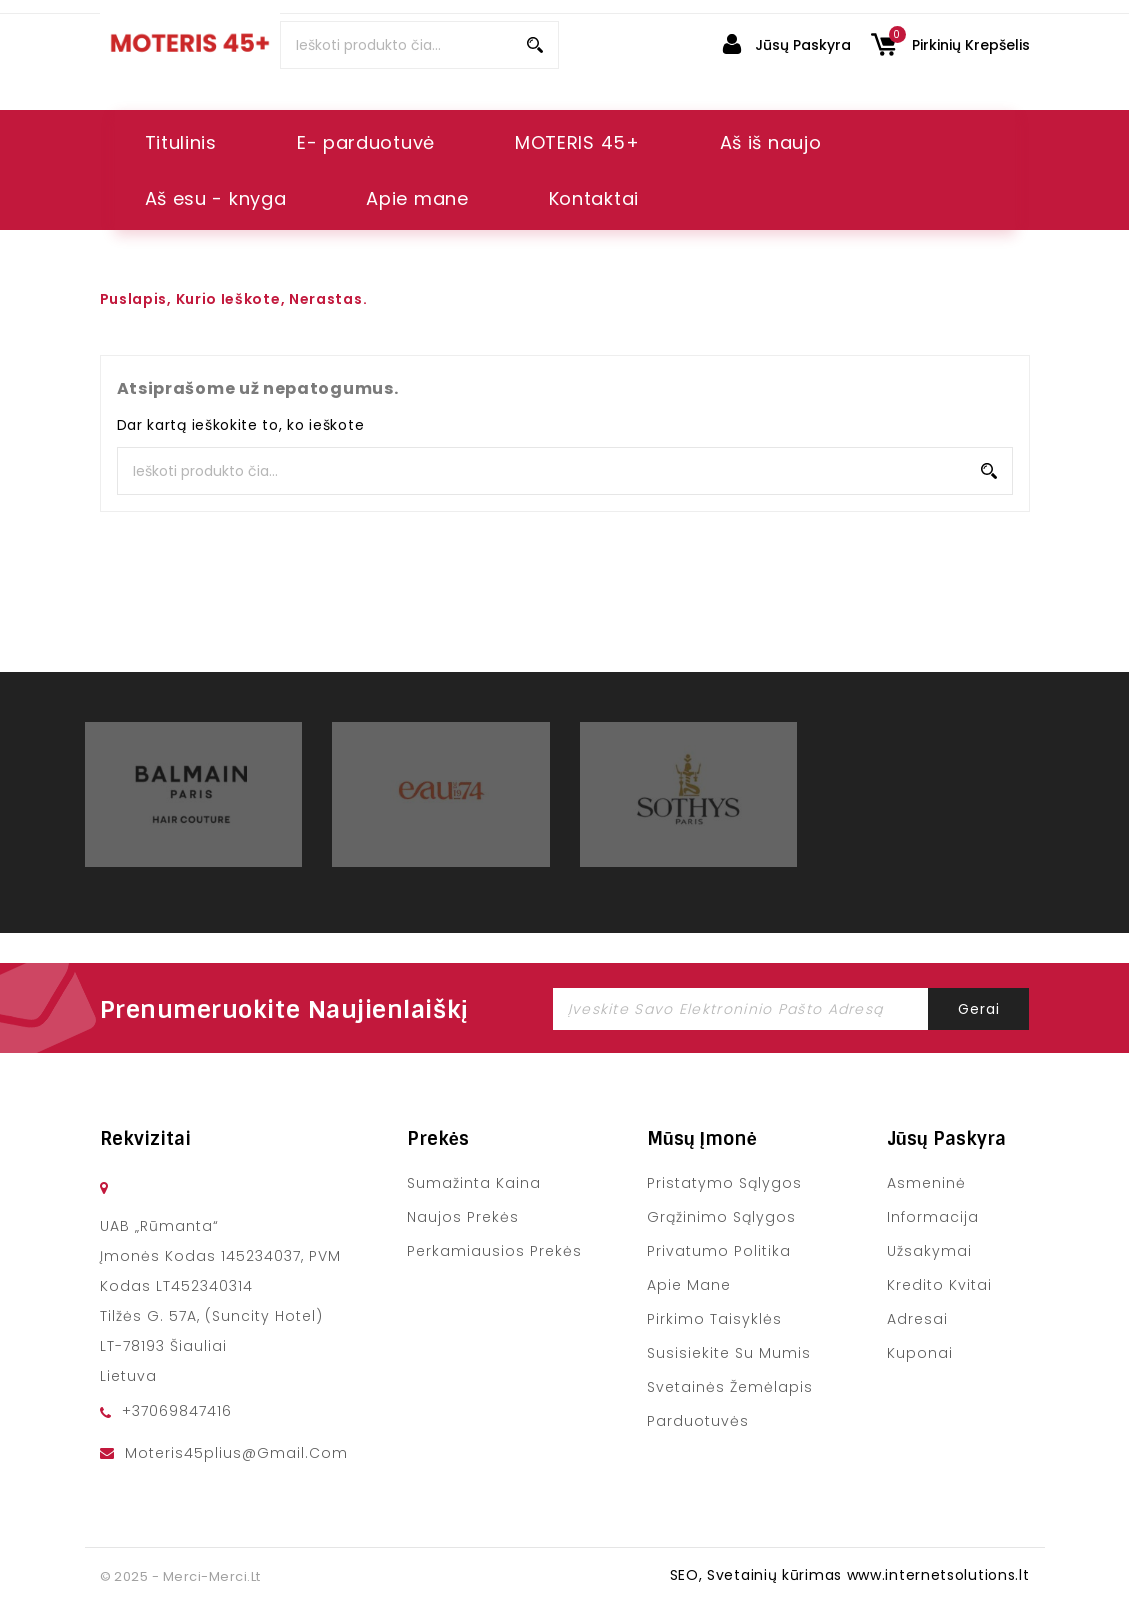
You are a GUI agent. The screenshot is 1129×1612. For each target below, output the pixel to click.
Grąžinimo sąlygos (721, 1217)
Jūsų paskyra (946, 1139)
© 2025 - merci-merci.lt (180, 1576)
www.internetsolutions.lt (938, 1575)
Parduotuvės (698, 1421)
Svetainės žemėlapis (730, 1387)
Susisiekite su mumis (729, 1353)
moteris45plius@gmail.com (237, 1453)
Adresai (917, 1319)
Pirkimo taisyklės (714, 1319)
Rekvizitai (145, 1139)
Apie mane (689, 1285)
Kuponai (920, 1353)
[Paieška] (419, 45)
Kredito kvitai (939, 1285)
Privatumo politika (719, 1251)
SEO (684, 1575)
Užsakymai (929, 1251)
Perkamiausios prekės (495, 1251)
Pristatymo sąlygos (725, 1183)
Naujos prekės (463, 1217)
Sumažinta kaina (474, 1183)
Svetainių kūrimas (774, 1575)
